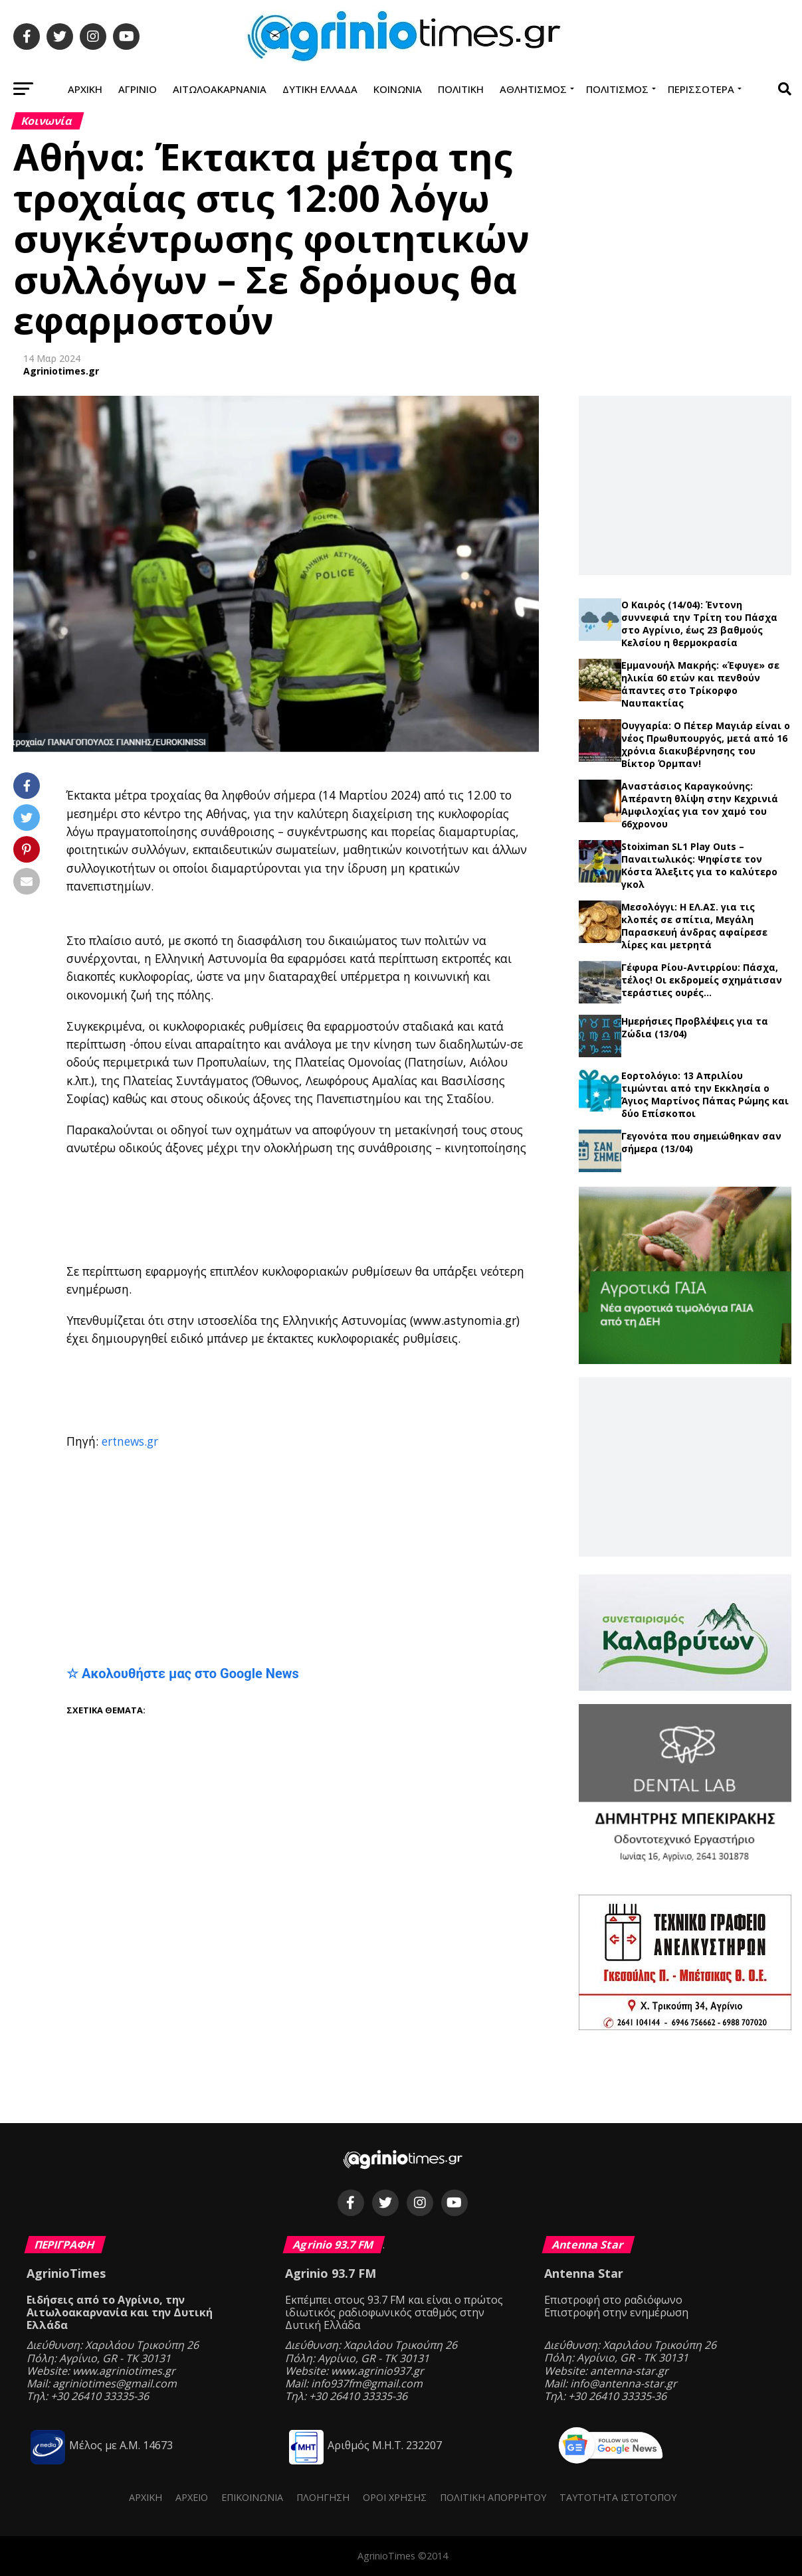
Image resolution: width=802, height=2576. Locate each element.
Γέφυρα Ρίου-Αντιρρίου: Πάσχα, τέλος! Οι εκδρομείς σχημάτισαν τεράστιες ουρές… (701, 980)
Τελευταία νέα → (685, 592)
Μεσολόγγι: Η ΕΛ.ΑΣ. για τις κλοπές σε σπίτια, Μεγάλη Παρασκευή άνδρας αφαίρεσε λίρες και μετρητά (694, 926)
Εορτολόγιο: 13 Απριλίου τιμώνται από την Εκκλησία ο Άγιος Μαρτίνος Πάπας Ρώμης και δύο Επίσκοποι (705, 1094)
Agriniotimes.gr (61, 371)
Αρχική (85, 89)
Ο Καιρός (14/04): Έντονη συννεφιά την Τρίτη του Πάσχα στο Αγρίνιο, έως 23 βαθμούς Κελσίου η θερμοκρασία (699, 623)
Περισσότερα (701, 89)
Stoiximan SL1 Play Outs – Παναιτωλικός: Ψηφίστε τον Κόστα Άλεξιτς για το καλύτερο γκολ (699, 865)
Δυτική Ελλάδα (319, 89)
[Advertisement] (392, 1210)
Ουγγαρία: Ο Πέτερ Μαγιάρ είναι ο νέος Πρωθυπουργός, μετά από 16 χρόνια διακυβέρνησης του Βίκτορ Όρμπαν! (705, 744)
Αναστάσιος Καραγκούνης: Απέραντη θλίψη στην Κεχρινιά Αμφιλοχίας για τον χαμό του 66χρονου (699, 805)
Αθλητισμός (533, 89)
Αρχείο (191, 2497)
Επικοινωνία (252, 2497)
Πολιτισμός (617, 89)
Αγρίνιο (137, 89)
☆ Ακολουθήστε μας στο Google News (182, 1673)
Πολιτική (461, 89)
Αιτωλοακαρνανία (219, 89)
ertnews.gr (130, 1441)
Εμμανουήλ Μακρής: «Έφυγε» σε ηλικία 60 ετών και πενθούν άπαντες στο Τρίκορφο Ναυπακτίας (700, 684)
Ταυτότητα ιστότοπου (617, 2497)
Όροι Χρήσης (395, 2497)
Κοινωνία (397, 89)
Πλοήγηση (323, 2497)
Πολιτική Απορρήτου (493, 2497)
